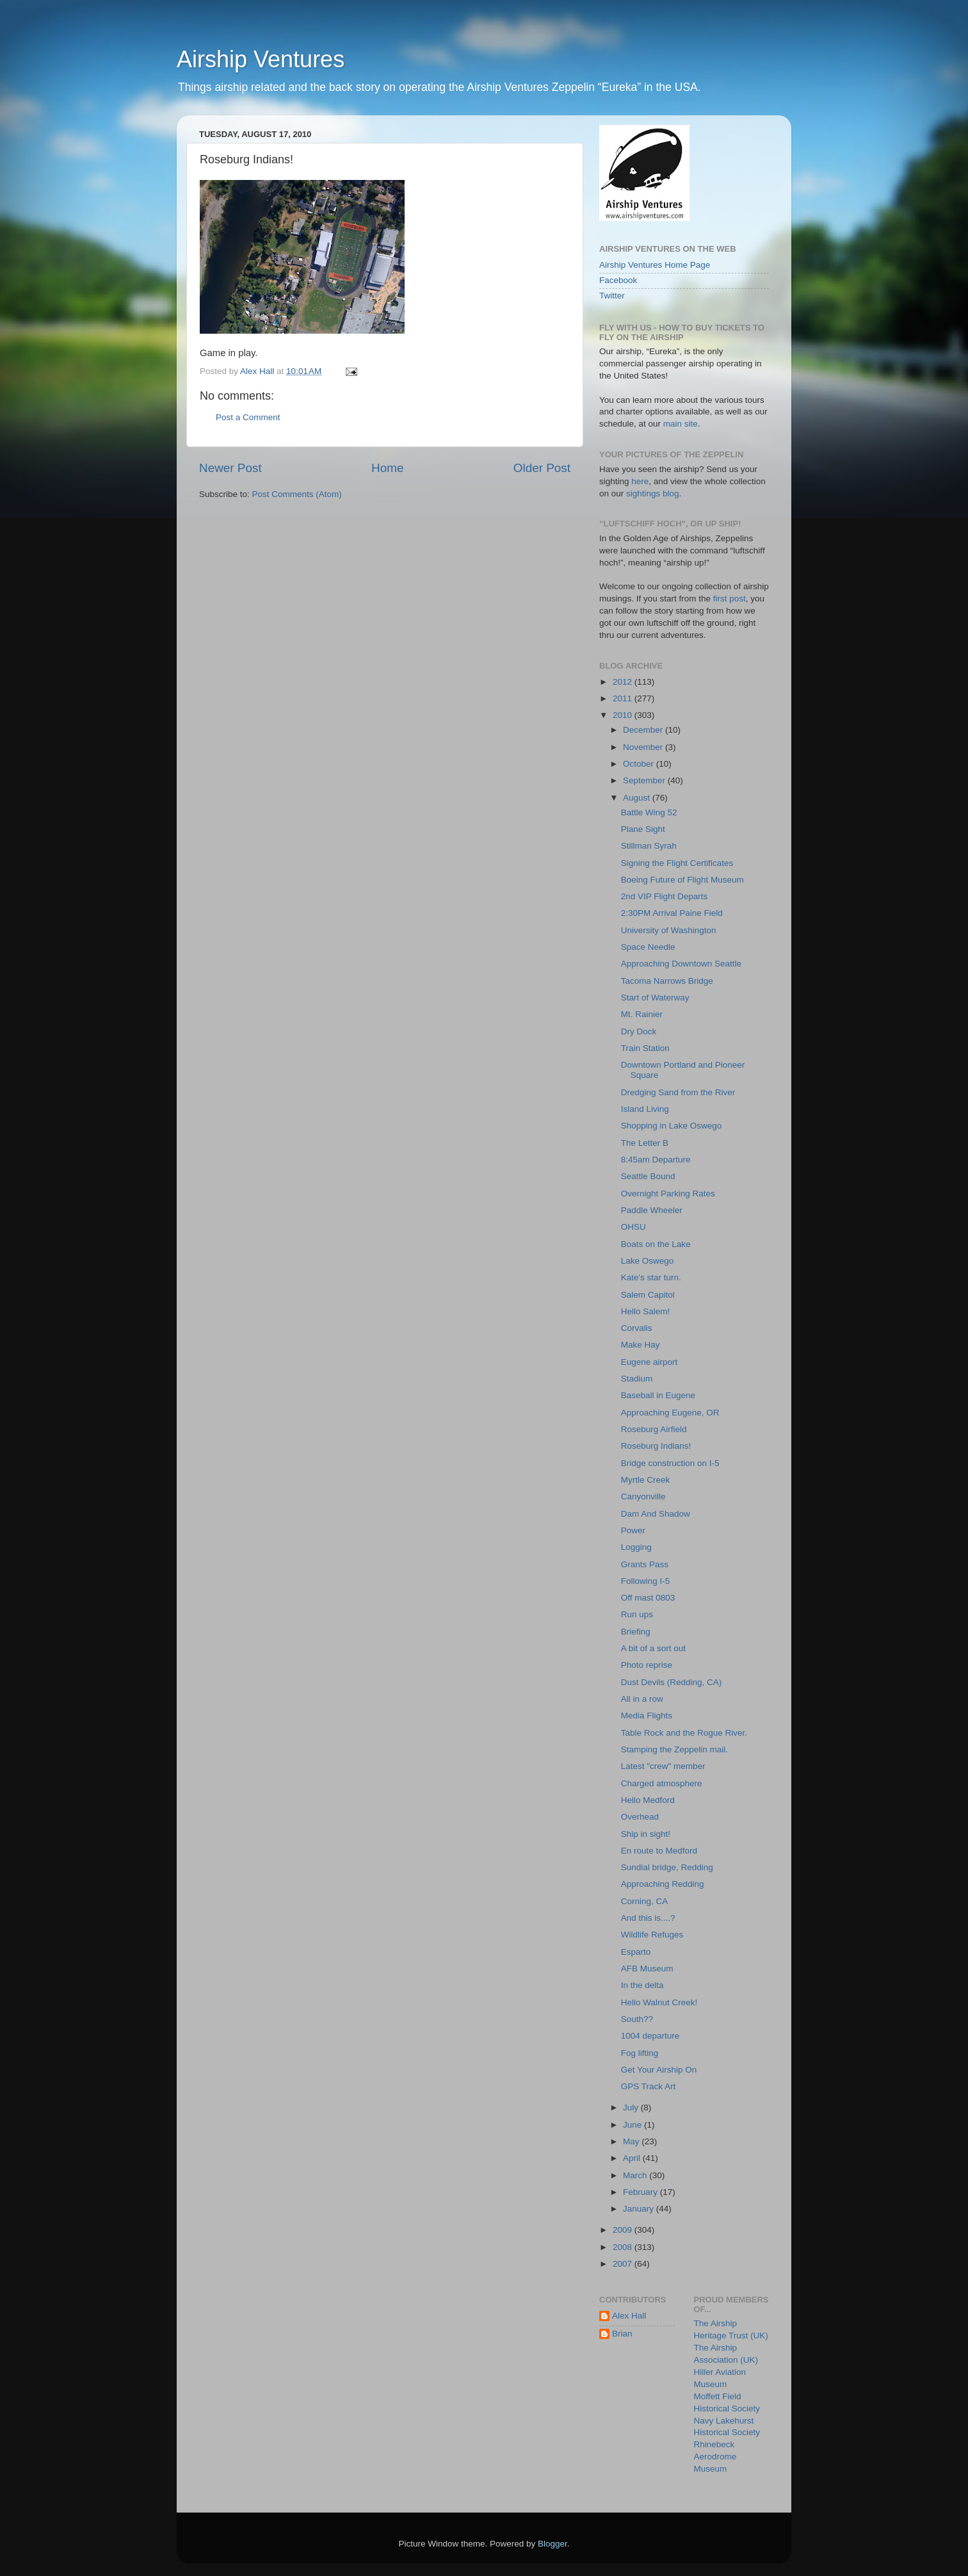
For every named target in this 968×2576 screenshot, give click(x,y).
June (633, 2125)
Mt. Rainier (642, 1014)
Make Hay (640, 1344)
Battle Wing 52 (649, 812)
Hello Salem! (645, 1311)
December (644, 730)
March (636, 2175)
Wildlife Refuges (652, 1934)
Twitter (612, 295)
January (639, 2208)
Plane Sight (643, 829)
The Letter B (644, 1143)
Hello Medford (648, 1800)
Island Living (645, 1109)
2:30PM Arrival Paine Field (672, 913)
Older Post (541, 468)
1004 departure (650, 2036)
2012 (623, 682)
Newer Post (230, 468)
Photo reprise (646, 1665)
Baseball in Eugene (658, 1395)
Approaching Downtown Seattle (681, 963)
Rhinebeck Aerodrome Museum (715, 2457)
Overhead (640, 1817)
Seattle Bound (648, 1176)
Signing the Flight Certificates (677, 863)
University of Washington (668, 930)
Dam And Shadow (655, 1514)
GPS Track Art (648, 2086)
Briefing (635, 1631)
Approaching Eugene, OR (670, 1412)
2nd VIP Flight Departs (664, 896)
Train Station (645, 1048)
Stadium (637, 1378)
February (641, 2192)
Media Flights (646, 1715)
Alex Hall (629, 2315)
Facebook (618, 280)
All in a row (642, 1699)
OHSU (633, 1227)
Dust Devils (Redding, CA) (671, 1682)
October (639, 764)
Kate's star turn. (651, 1277)
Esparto (636, 1952)
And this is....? (648, 1918)
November (644, 747)
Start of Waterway (655, 997)
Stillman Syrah (649, 846)
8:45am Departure (656, 1159)
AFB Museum (647, 1968)
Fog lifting (640, 2053)
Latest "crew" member (663, 1766)
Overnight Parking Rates (668, 1193)
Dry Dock (639, 1031)
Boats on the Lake (656, 1244)
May (632, 2141)
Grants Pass (644, 1564)
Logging (636, 1547)
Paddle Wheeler (651, 1210)
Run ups (637, 1614)
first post (729, 598)
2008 (623, 2247)
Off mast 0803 (648, 1597)
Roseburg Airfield (654, 1429)
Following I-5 (645, 1581)
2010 (623, 715)
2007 (623, 2264)
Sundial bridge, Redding (667, 1867)
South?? (637, 2019)
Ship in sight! (645, 1834)
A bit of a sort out (653, 1648)
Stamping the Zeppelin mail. (674, 1749)
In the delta (642, 1985)
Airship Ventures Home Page (654, 265)
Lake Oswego (647, 1261)
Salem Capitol (648, 1295)
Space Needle (648, 947)
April (633, 2158)
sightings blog (652, 493)
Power (633, 1530)
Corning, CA (644, 1901)
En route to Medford (659, 1850)
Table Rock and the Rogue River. (684, 1733)
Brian (622, 2333)
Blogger (552, 2543)
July (632, 2107)
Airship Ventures (260, 59)
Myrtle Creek (645, 1480)
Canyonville (643, 1496)
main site (680, 423)
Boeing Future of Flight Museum (682, 879)
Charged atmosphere (661, 1783)
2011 (623, 698)
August (637, 798)
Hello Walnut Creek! (659, 2002)
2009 (623, 2230)
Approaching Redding (662, 1884)
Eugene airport (649, 1362)
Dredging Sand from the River (678, 1092)
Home (387, 468)
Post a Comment (248, 417)
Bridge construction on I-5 (670, 1463)
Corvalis (636, 1328)
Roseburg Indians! (656, 1446)
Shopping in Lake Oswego (671, 1125)
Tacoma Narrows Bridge (667, 981)
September (645, 780)
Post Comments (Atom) (297, 494)
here (640, 481)
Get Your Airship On (659, 2070)
